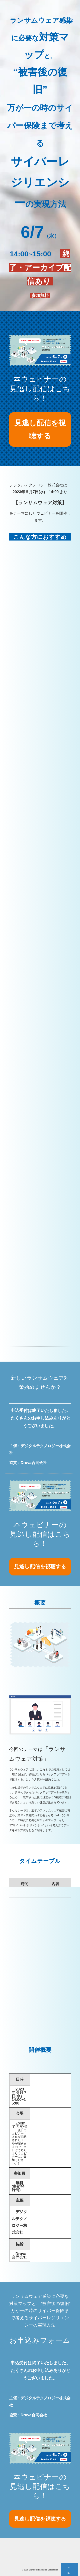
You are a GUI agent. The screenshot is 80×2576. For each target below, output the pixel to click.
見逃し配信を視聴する (40, 429)
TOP (69, 2573)
